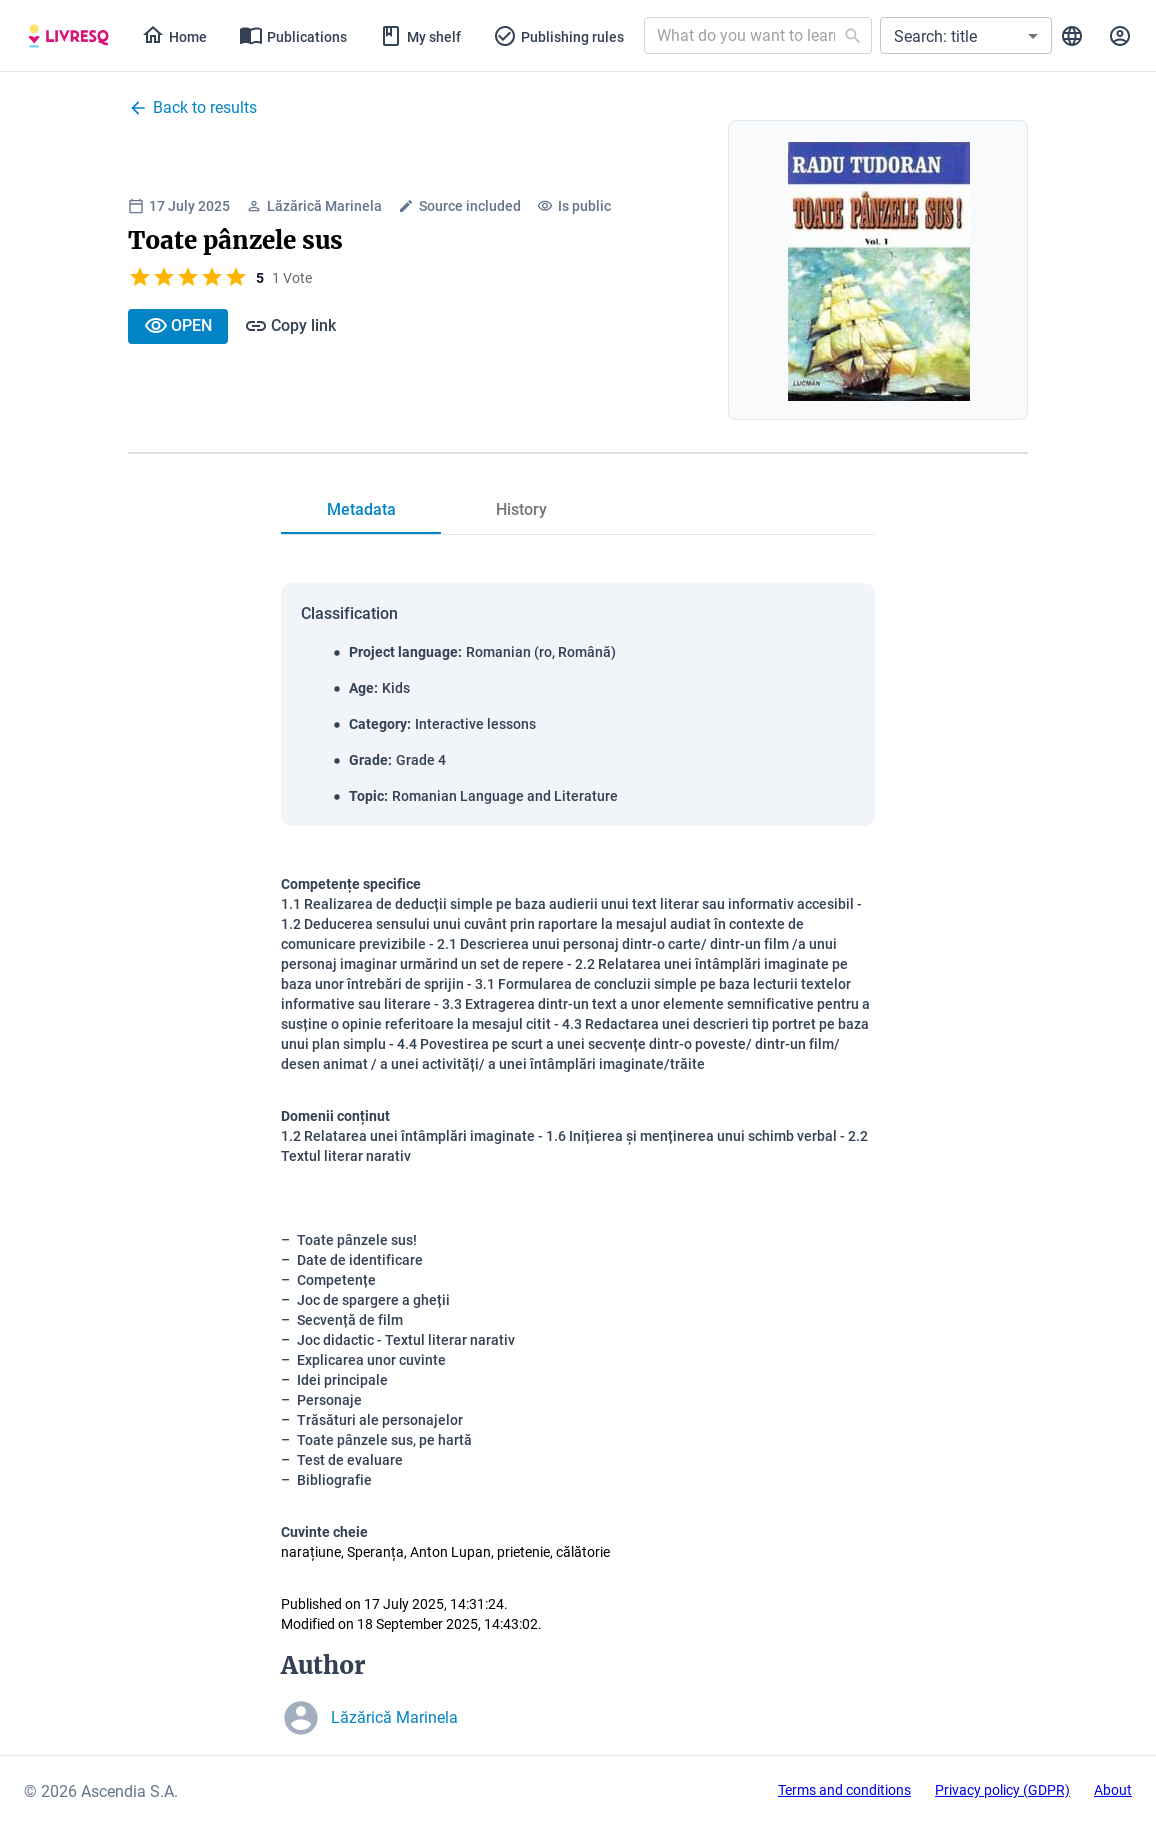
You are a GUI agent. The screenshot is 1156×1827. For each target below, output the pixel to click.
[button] (966, 35)
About (1113, 1790)
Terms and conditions (844, 1790)
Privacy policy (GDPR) (1002, 1790)
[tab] (68, 36)
